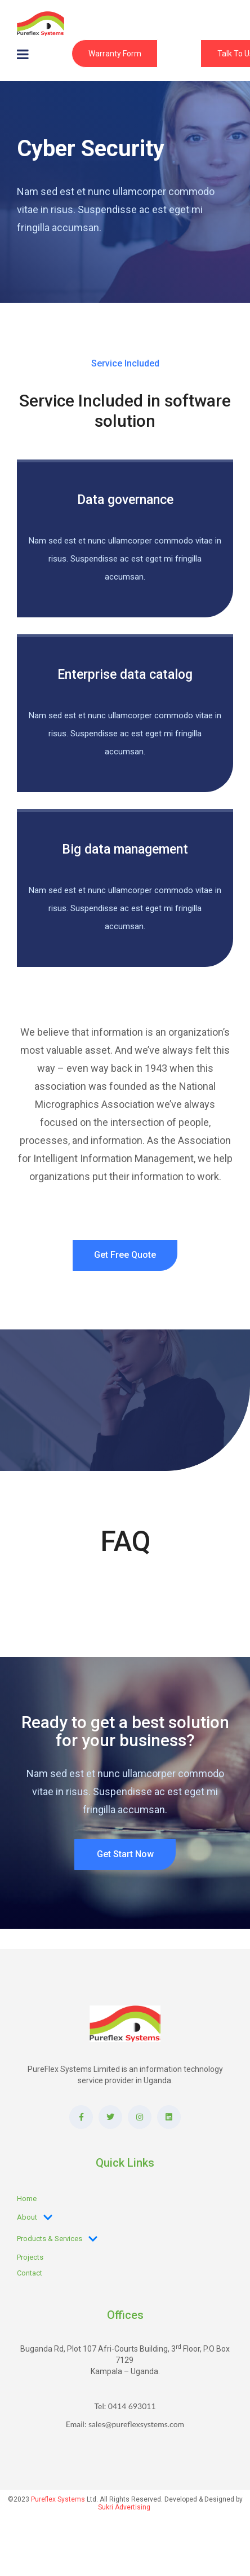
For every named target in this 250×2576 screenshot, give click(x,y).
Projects (30, 2257)
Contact (29, 2273)
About (35, 2217)
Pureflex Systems (58, 2499)
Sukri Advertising (124, 2507)
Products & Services (57, 2239)
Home (27, 2198)
